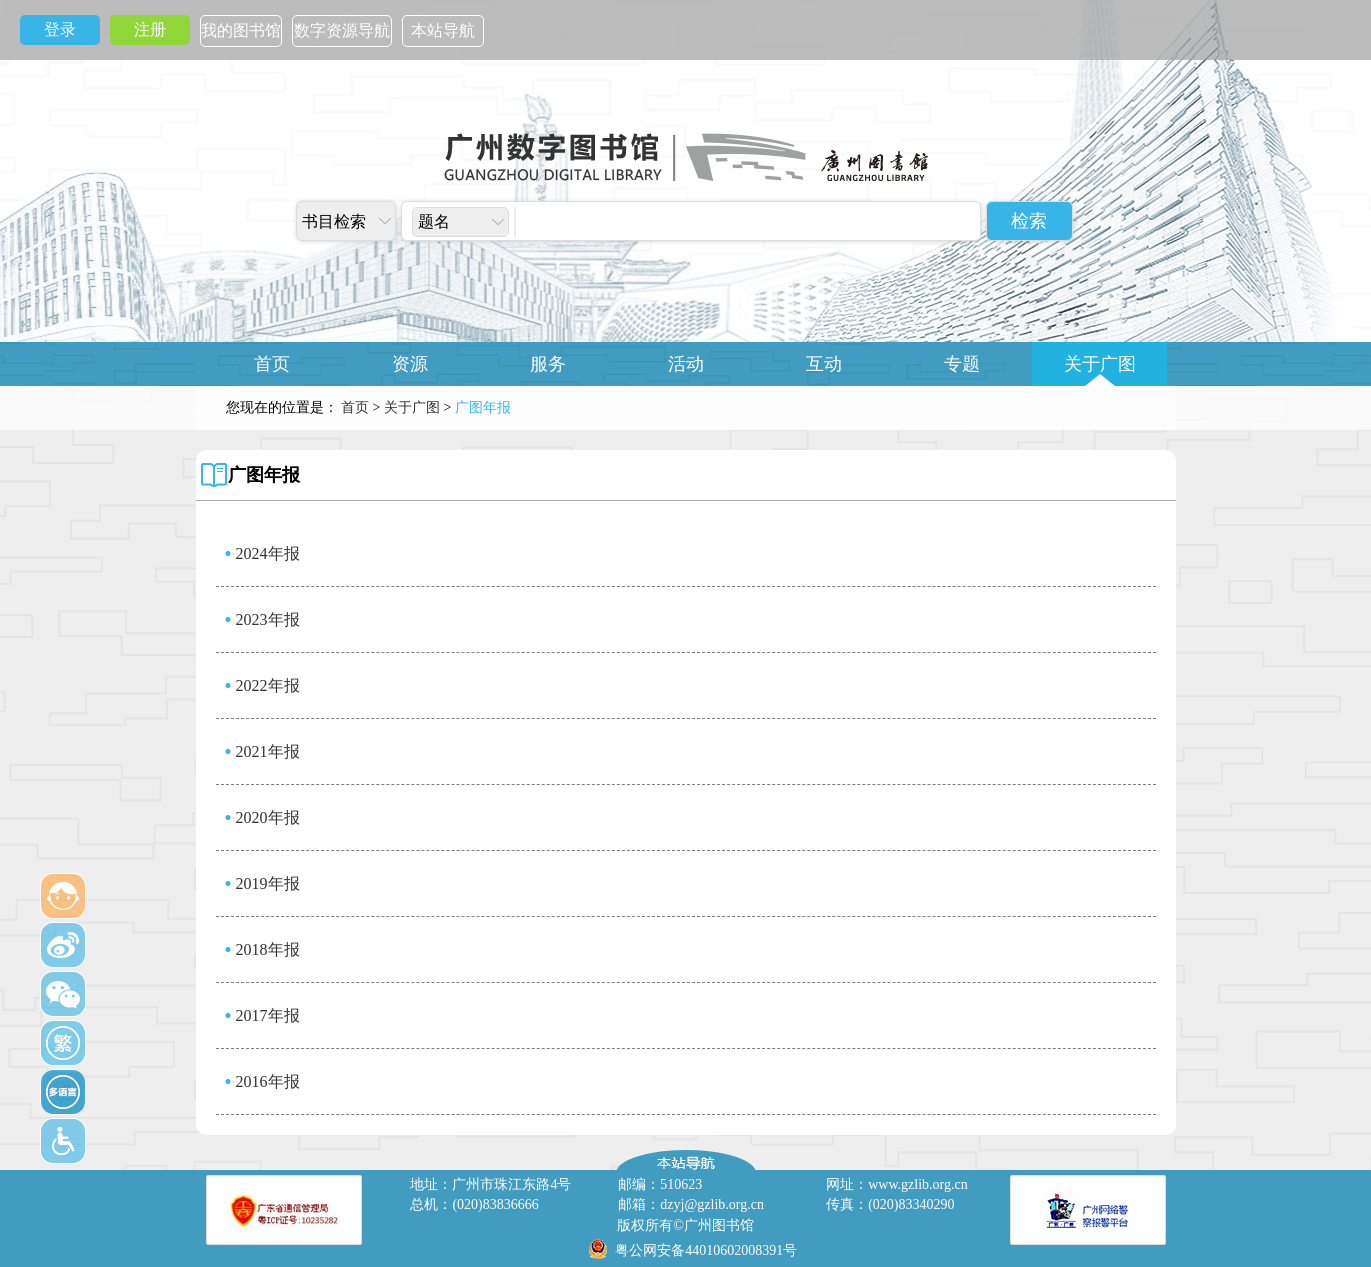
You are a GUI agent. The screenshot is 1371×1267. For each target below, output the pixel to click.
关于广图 (1100, 364)
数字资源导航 (342, 30)
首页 (272, 364)
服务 (548, 364)
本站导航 (443, 30)
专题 (962, 364)
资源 (410, 364)
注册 (150, 29)
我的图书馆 (241, 30)
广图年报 (264, 475)
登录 (60, 29)
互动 (824, 364)
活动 (686, 364)
